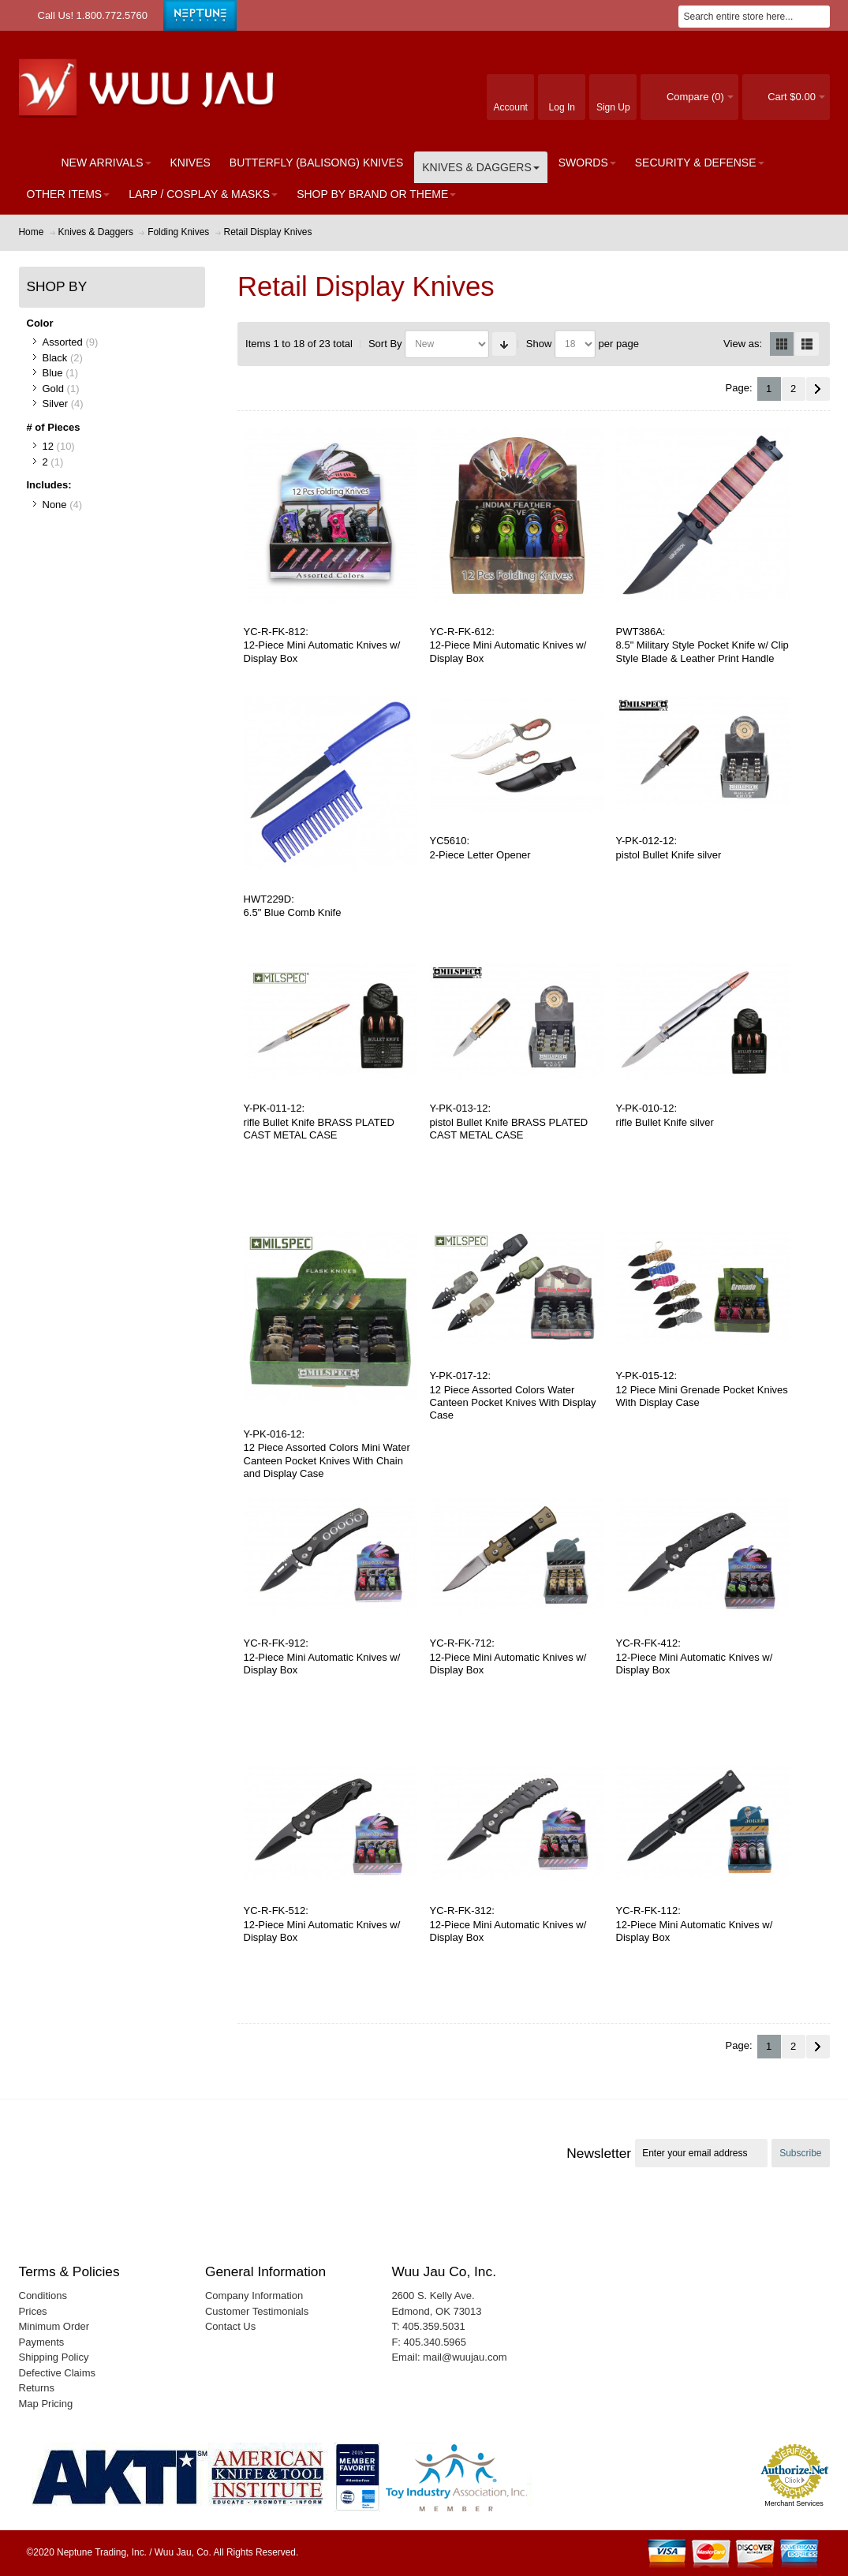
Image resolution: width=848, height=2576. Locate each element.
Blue (53, 373)
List (807, 344)
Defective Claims (57, 2373)
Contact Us (230, 2326)
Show (539, 344)
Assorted (63, 342)
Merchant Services (794, 2503)
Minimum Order (54, 2326)
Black (55, 358)
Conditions (43, 2295)
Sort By (385, 344)
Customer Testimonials (256, 2311)
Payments (42, 2342)
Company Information (254, 2295)
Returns (37, 2388)
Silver (56, 403)
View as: (742, 344)
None (55, 504)
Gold (53, 388)
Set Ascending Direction (504, 344)
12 (48, 446)
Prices (33, 2311)
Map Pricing (46, 2404)
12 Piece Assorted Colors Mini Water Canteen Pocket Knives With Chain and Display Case (327, 1460)
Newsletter (598, 2153)
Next (818, 389)
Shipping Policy (54, 2357)
